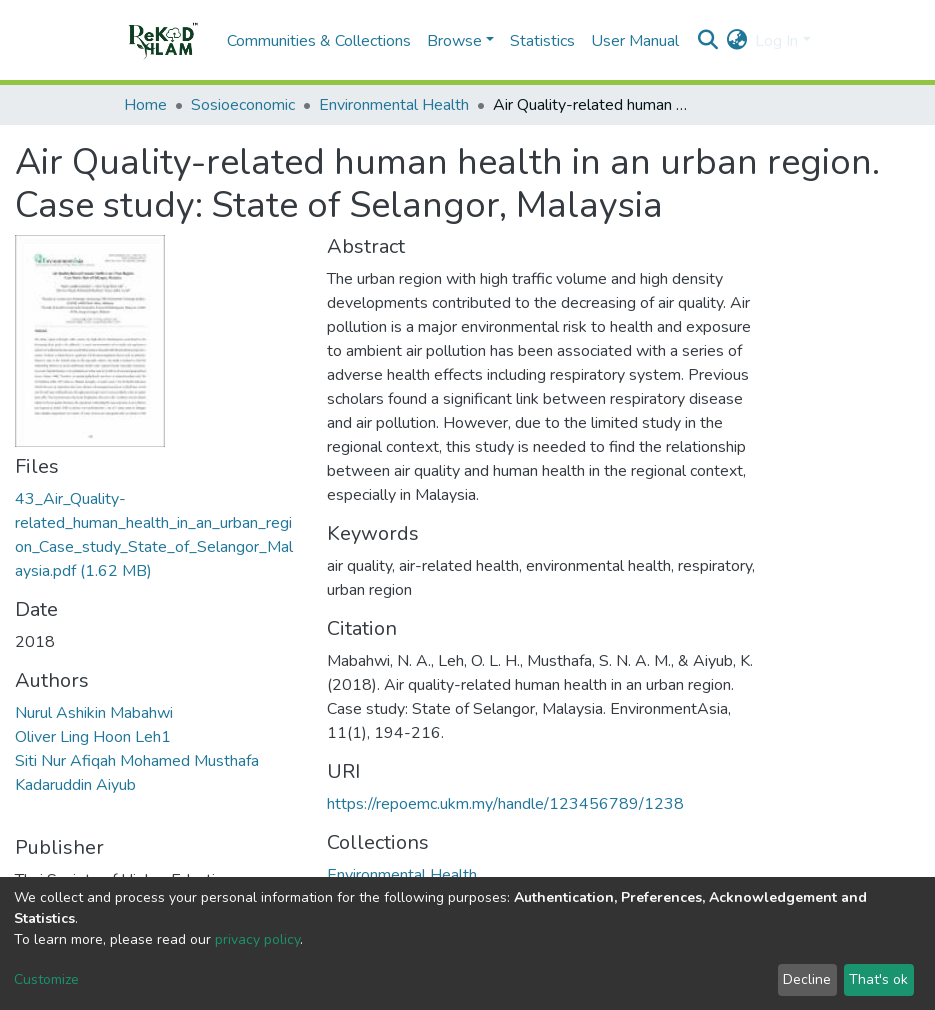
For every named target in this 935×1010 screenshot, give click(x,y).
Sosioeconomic (243, 105)
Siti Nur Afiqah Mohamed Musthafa (137, 761)
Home (145, 105)
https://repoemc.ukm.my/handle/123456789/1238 (505, 804)
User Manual (635, 41)
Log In (776, 41)
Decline (807, 979)
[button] (736, 41)
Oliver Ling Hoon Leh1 (93, 737)
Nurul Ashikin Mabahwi (94, 713)
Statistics (542, 41)
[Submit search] (707, 41)
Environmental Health (394, 105)
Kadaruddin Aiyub (75, 785)
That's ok (878, 979)
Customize (46, 979)
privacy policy (257, 939)
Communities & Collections (319, 41)
